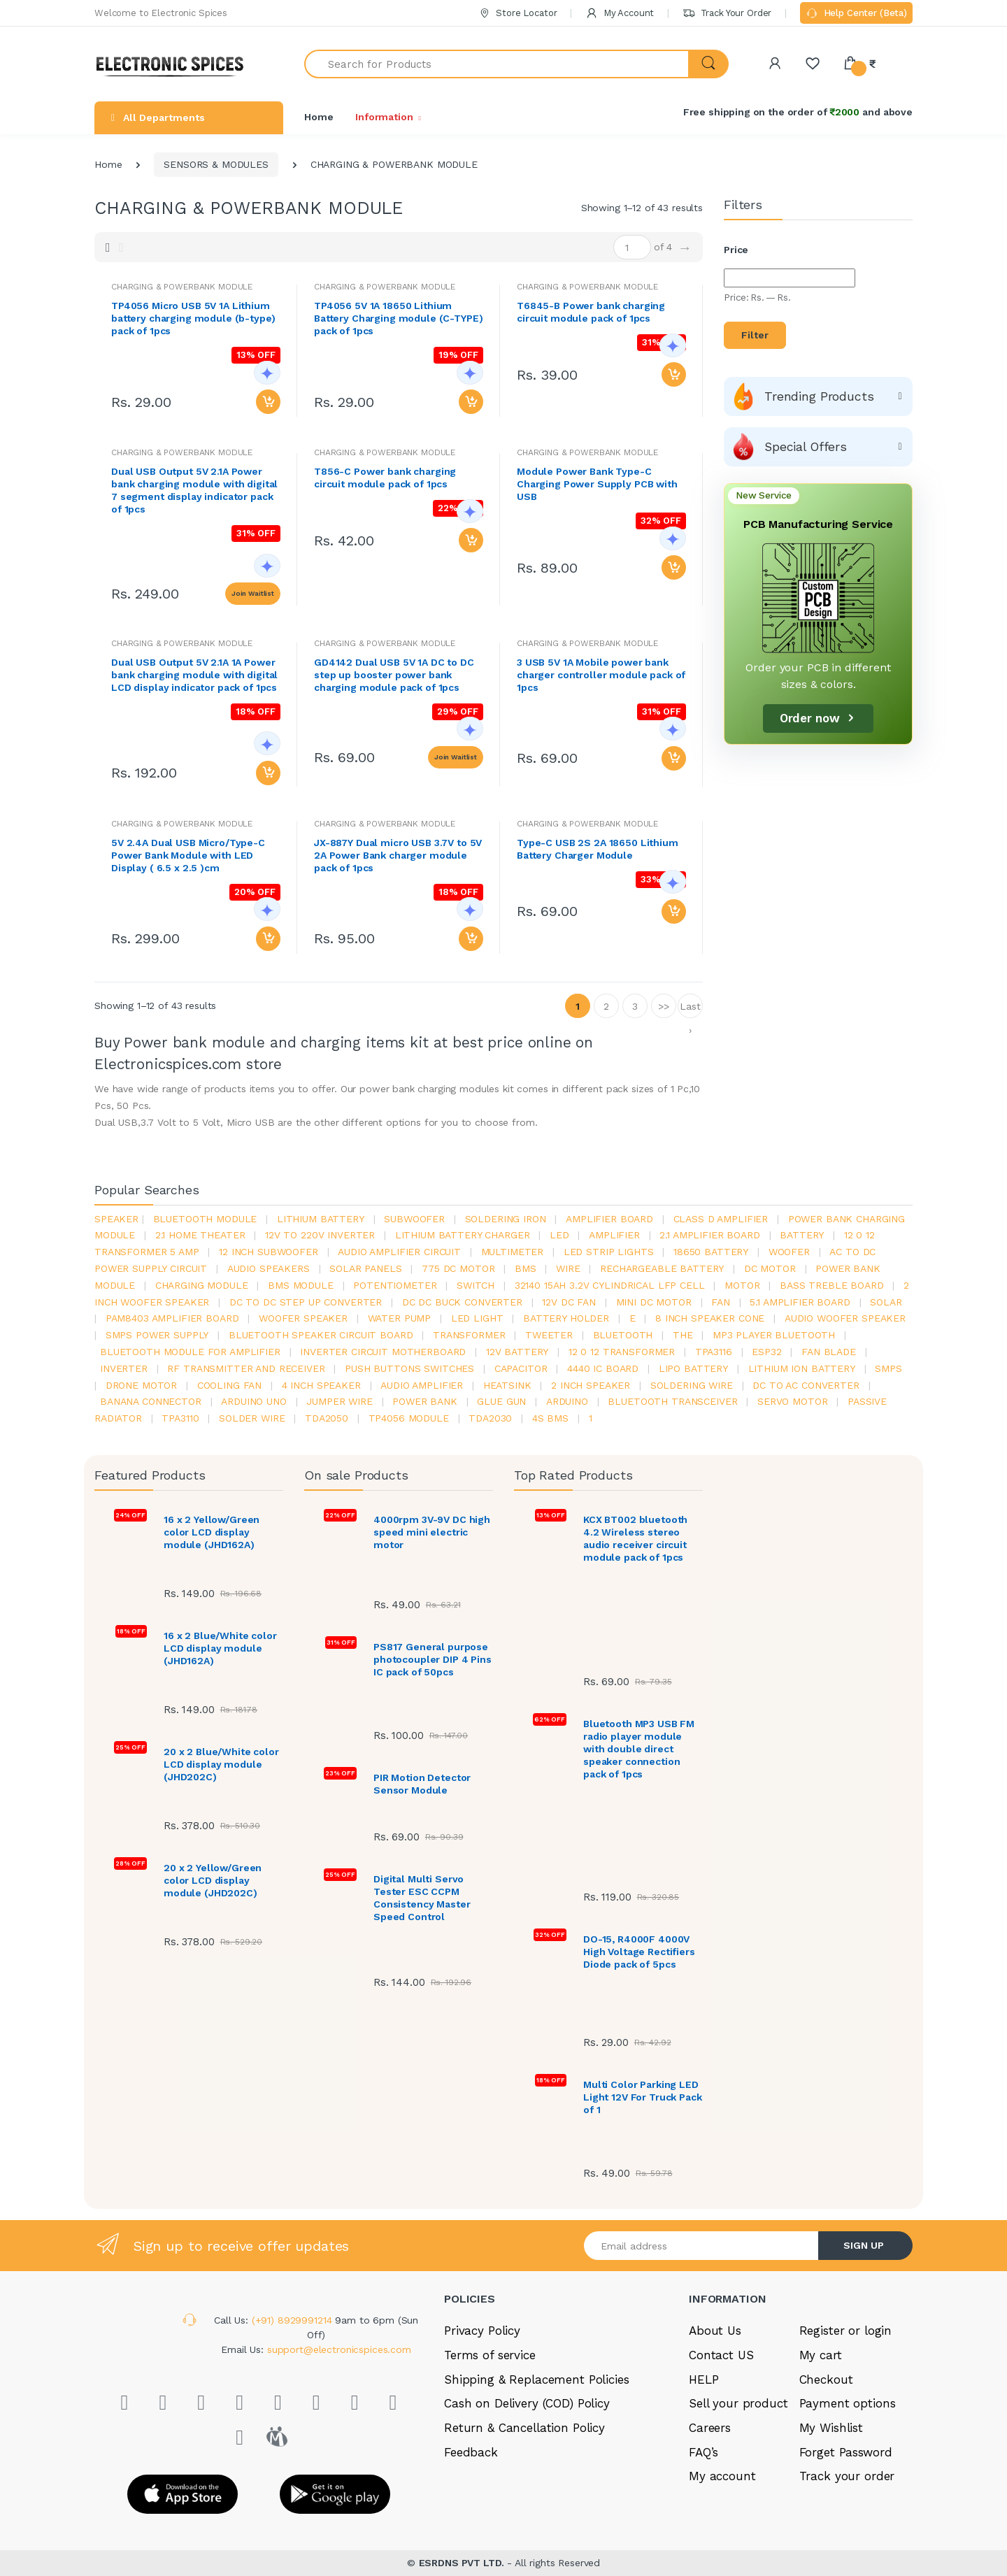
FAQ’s (703, 2452)
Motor (741, 1285)
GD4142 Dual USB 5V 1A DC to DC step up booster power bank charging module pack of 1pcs (394, 675)
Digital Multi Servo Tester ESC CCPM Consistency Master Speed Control (421, 1897)
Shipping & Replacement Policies (536, 2380)
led (559, 1234)
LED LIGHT (477, 1318)
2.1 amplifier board (709, 1234)
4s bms (550, 1418)
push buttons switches (409, 1368)
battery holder (566, 1318)
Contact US (721, 2355)
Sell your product (738, 2403)
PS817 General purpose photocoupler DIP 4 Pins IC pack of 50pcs (432, 1659)
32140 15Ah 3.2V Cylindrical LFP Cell (610, 1285)
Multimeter (512, 1251)
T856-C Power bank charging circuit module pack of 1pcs (385, 477)
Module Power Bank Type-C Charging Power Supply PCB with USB (597, 484)
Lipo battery (693, 1368)
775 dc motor (458, 1268)
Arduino (567, 1401)
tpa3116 (713, 1351)
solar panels (365, 1268)
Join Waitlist (252, 593)
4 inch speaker (321, 1385)
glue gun (501, 1401)
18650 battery (710, 1251)
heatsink (507, 1385)
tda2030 (490, 1418)
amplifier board (609, 1218)
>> (663, 1006)
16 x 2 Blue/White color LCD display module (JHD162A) (220, 1648)
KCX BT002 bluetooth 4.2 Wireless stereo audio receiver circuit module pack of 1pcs (635, 1538)
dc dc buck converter (462, 1302)
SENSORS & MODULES (216, 164)
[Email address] (701, 2245)
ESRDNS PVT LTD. (463, 2562)
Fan (720, 1302)
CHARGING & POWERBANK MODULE (384, 287)
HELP (703, 2380)
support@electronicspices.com (339, 2349)
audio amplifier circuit (399, 1251)
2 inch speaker (590, 1385)
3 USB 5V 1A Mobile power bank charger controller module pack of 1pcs (601, 675)
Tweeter (549, 1334)
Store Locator (517, 13)
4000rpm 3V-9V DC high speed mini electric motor (431, 1532)
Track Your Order (727, 13)
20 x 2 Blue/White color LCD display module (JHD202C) (221, 1764)
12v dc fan (569, 1302)
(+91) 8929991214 (294, 2320)
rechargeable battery (662, 1268)
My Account (619, 13)
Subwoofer (414, 1218)
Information (384, 116)
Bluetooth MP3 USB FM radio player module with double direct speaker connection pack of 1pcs (638, 1749)
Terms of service (490, 2355)
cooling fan (229, 1385)
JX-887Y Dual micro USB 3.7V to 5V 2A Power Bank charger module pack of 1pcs (398, 855)
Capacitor (521, 1368)
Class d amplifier (721, 1218)
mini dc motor (654, 1302)
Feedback (471, 2452)
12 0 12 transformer (622, 1351)
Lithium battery (320, 1218)
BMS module (301, 1285)
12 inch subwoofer (268, 1251)
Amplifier (614, 1234)
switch (475, 1285)
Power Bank (424, 1401)
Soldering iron (505, 1218)
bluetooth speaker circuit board (321, 1334)
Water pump (399, 1318)
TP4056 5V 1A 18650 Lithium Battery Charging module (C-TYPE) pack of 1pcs (398, 318)
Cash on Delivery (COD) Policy (527, 2403)
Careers (710, 2428)
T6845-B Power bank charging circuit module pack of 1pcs (591, 312)
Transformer (469, 1334)
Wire (568, 1268)
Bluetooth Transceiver (672, 1401)
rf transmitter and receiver (245, 1368)
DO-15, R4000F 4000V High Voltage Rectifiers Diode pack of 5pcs (639, 1951)
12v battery (517, 1351)
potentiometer (394, 1285)
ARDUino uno (253, 1401)
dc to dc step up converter (305, 1302)
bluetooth (623, 1334)
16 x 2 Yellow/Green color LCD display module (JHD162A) (211, 1532)
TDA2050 (326, 1418)
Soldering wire (691, 1385)
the (683, 1334)
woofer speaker (303, 1318)
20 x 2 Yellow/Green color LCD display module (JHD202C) (213, 1880)
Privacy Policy (482, 2331)
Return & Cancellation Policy (524, 2428)
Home (318, 116)
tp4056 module (409, 1418)
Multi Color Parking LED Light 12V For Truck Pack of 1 (642, 2097)
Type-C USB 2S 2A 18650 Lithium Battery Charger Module (597, 849)
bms (525, 1268)
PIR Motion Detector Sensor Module (422, 1784)
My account (722, 2476)
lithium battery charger (462, 1234)
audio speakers (268, 1268)
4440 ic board (602, 1368)
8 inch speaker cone (709, 1318)
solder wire (252, 1418)
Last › (690, 1009)
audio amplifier (421, 1385)
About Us (715, 2331)
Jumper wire (339, 1401)
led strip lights (609, 1251)
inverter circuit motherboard (383, 1351)
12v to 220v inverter (320, 1234)
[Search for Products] (496, 64)
